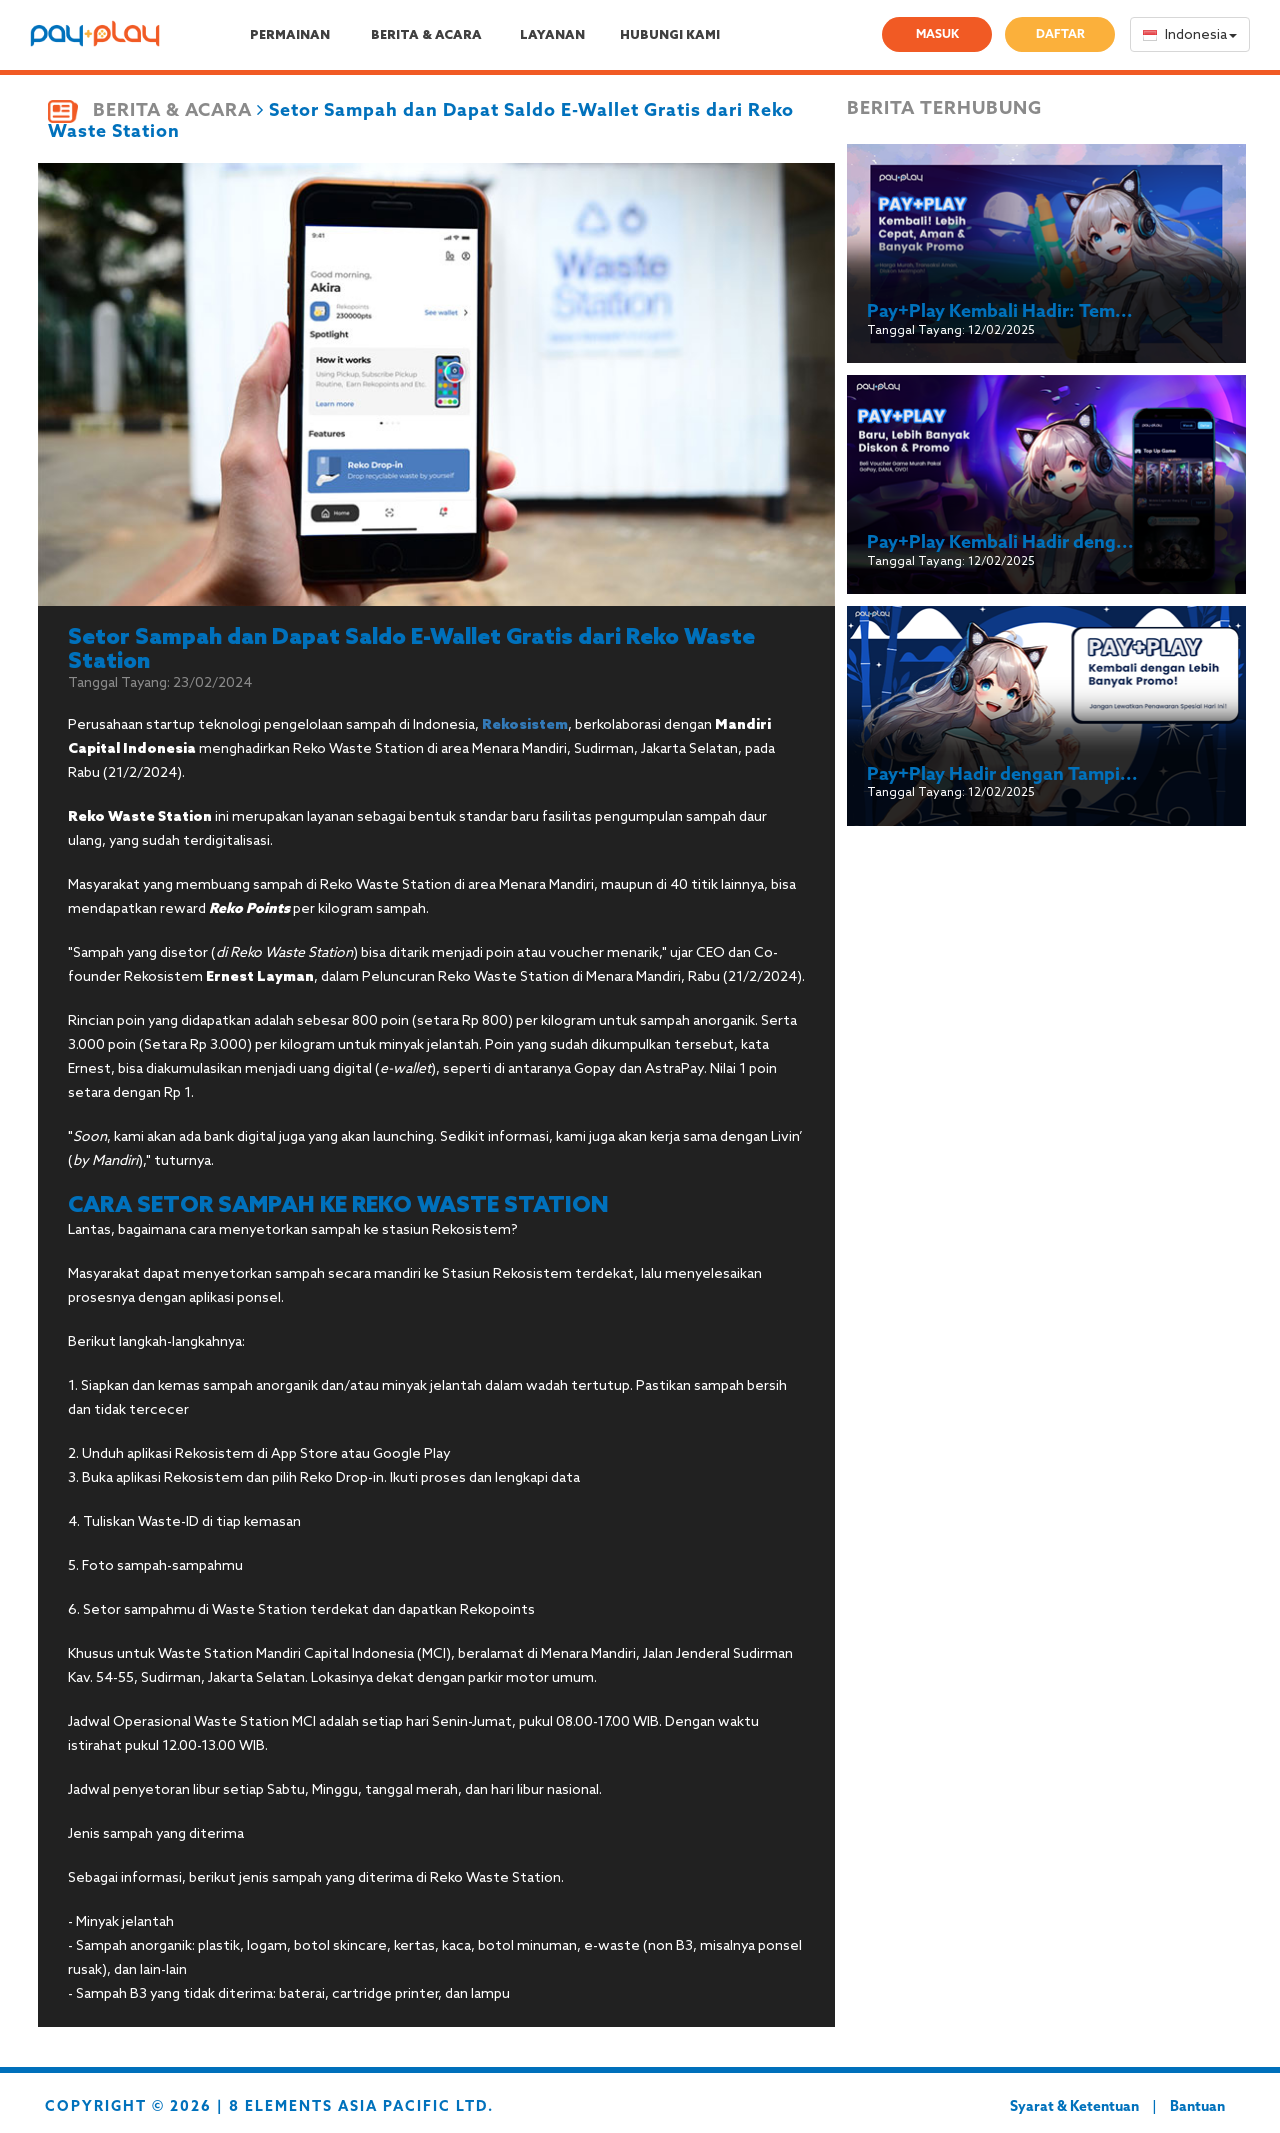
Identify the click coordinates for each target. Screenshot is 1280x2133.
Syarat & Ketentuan (1074, 2107)
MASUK (937, 35)
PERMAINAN (290, 36)
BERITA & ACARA (426, 36)
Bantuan (1197, 2107)
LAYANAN (552, 36)
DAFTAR (1060, 35)
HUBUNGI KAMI (670, 36)
